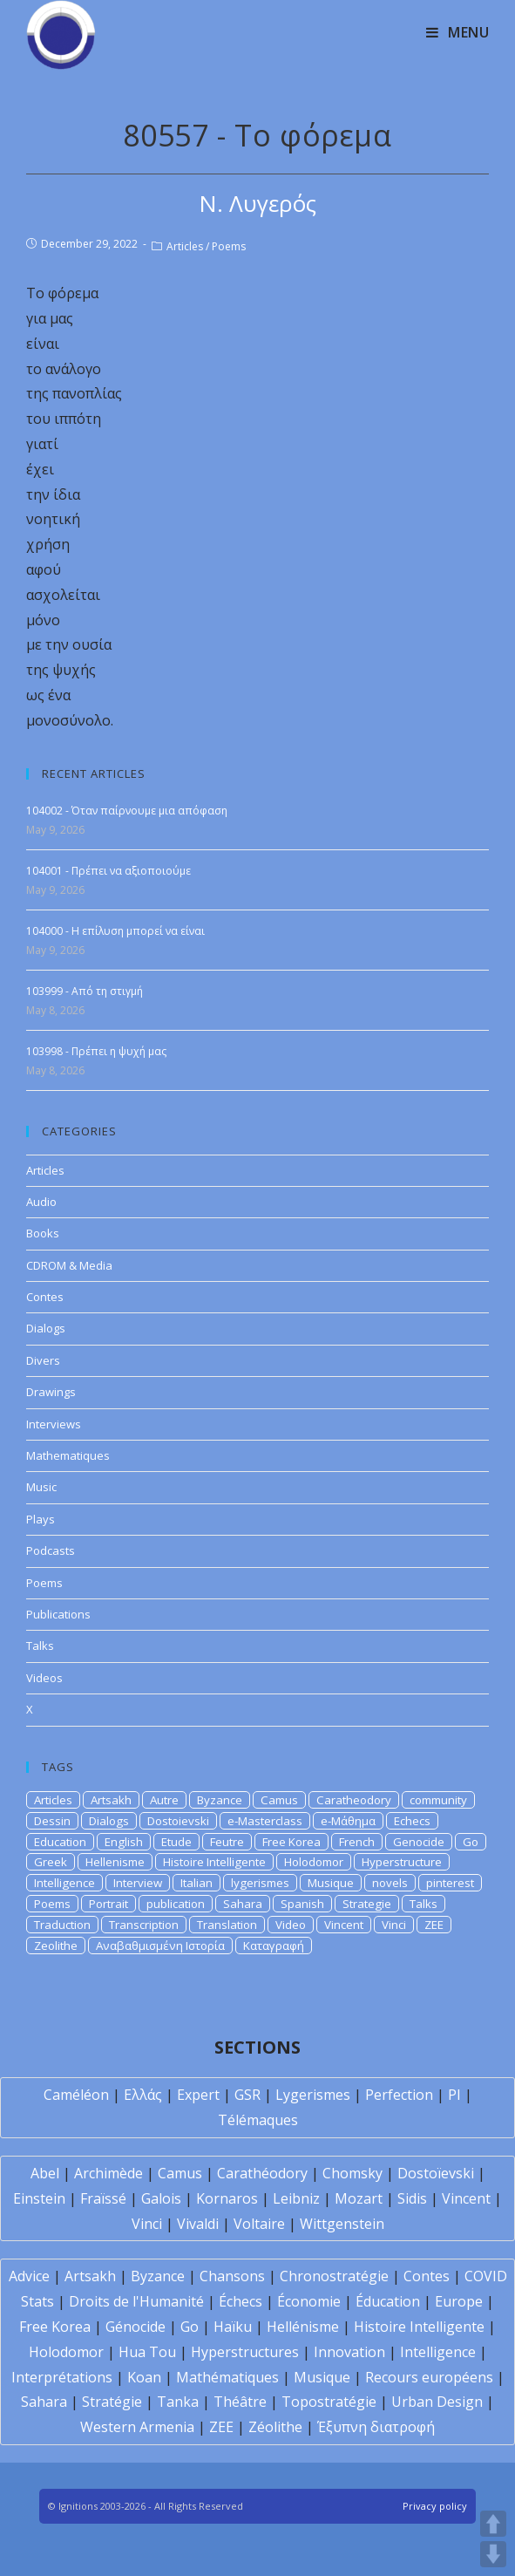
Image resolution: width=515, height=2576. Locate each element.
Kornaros (227, 2198)
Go (470, 1842)
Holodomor (313, 1862)
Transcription (144, 1924)
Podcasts (50, 1550)
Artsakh (111, 1800)
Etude (176, 1842)
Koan (144, 2377)
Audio (41, 1202)
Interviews (53, 1424)
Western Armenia (137, 2426)
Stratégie (112, 2401)
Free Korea (291, 1842)
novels (390, 1883)
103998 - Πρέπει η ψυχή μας (96, 1051)
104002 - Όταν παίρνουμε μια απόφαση (126, 810)
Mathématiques (227, 2377)
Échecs (240, 2301)
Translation (227, 1924)
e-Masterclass (264, 1821)
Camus (279, 1800)
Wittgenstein (342, 2223)
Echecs (412, 1821)
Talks (40, 1645)
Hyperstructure (402, 1862)
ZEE (434, 1924)
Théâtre (240, 2401)
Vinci (394, 1924)
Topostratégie (328, 2401)
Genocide (418, 1842)
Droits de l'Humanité (136, 2301)
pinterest (450, 1883)
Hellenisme (115, 1862)
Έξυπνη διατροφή (376, 2426)
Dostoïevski (435, 2173)
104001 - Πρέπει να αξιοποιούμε (108, 870)
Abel (44, 2173)
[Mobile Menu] (458, 32)
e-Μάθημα (348, 1821)
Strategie (366, 1904)
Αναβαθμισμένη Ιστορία (160, 1945)
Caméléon (76, 2094)
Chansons (232, 2276)
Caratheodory (353, 1800)
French (357, 1842)
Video (290, 1924)
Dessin (52, 1821)
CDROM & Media (69, 1265)
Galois (161, 2198)
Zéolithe (275, 2426)
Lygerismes (312, 2094)
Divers (43, 1360)
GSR (247, 2094)
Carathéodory (262, 2173)
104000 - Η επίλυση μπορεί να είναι (115, 930)
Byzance (219, 1800)
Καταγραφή (273, 1945)
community (438, 1800)
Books (42, 1233)
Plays (40, 1519)
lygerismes (260, 1883)
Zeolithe (56, 1945)
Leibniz (296, 2198)
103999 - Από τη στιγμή (84, 991)
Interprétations (61, 2377)
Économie (309, 2301)
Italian (196, 1883)
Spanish (302, 1904)
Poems (229, 246)
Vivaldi (198, 2223)
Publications (58, 1614)
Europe (459, 2301)
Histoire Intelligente (214, 1862)
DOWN (493, 2554)
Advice (29, 2276)
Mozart (359, 2198)
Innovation (349, 2351)
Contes (45, 1297)
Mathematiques (68, 1455)
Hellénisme (303, 2326)
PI (454, 2094)
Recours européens (429, 2377)
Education (60, 1842)
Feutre (227, 1842)
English (124, 1842)
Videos (44, 1678)
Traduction (62, 1924)
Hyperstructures (245, 2351)
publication (175, 1904)
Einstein (39, 2198)
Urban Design (437, 2401)
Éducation (388, 2301)
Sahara (242, 1904)
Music (41, 1487)
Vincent (343, 1924)
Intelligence (64, 1883)
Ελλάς (143, 2094)
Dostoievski (178, 1821)
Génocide (135, 2326)
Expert (198, 2094)
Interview (137, 1883)
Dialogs (45, 1328)
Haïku (232, 2326)
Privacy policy (435, 2505)
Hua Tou (147, 2351)
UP (493, 2524)
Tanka (178, 2401)
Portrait (108, 1904)
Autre (164, 1800)
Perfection (399, 2094)
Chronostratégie (334, 2276)
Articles (184, 246)
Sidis (412, 2198)
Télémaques (258, 2120)
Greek (50, 1862)
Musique (331, 1883)
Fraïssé (103, 2198)
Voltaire (259, 2223)
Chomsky (352, 2173)
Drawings (51, 1392)
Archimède (108, 2173)
